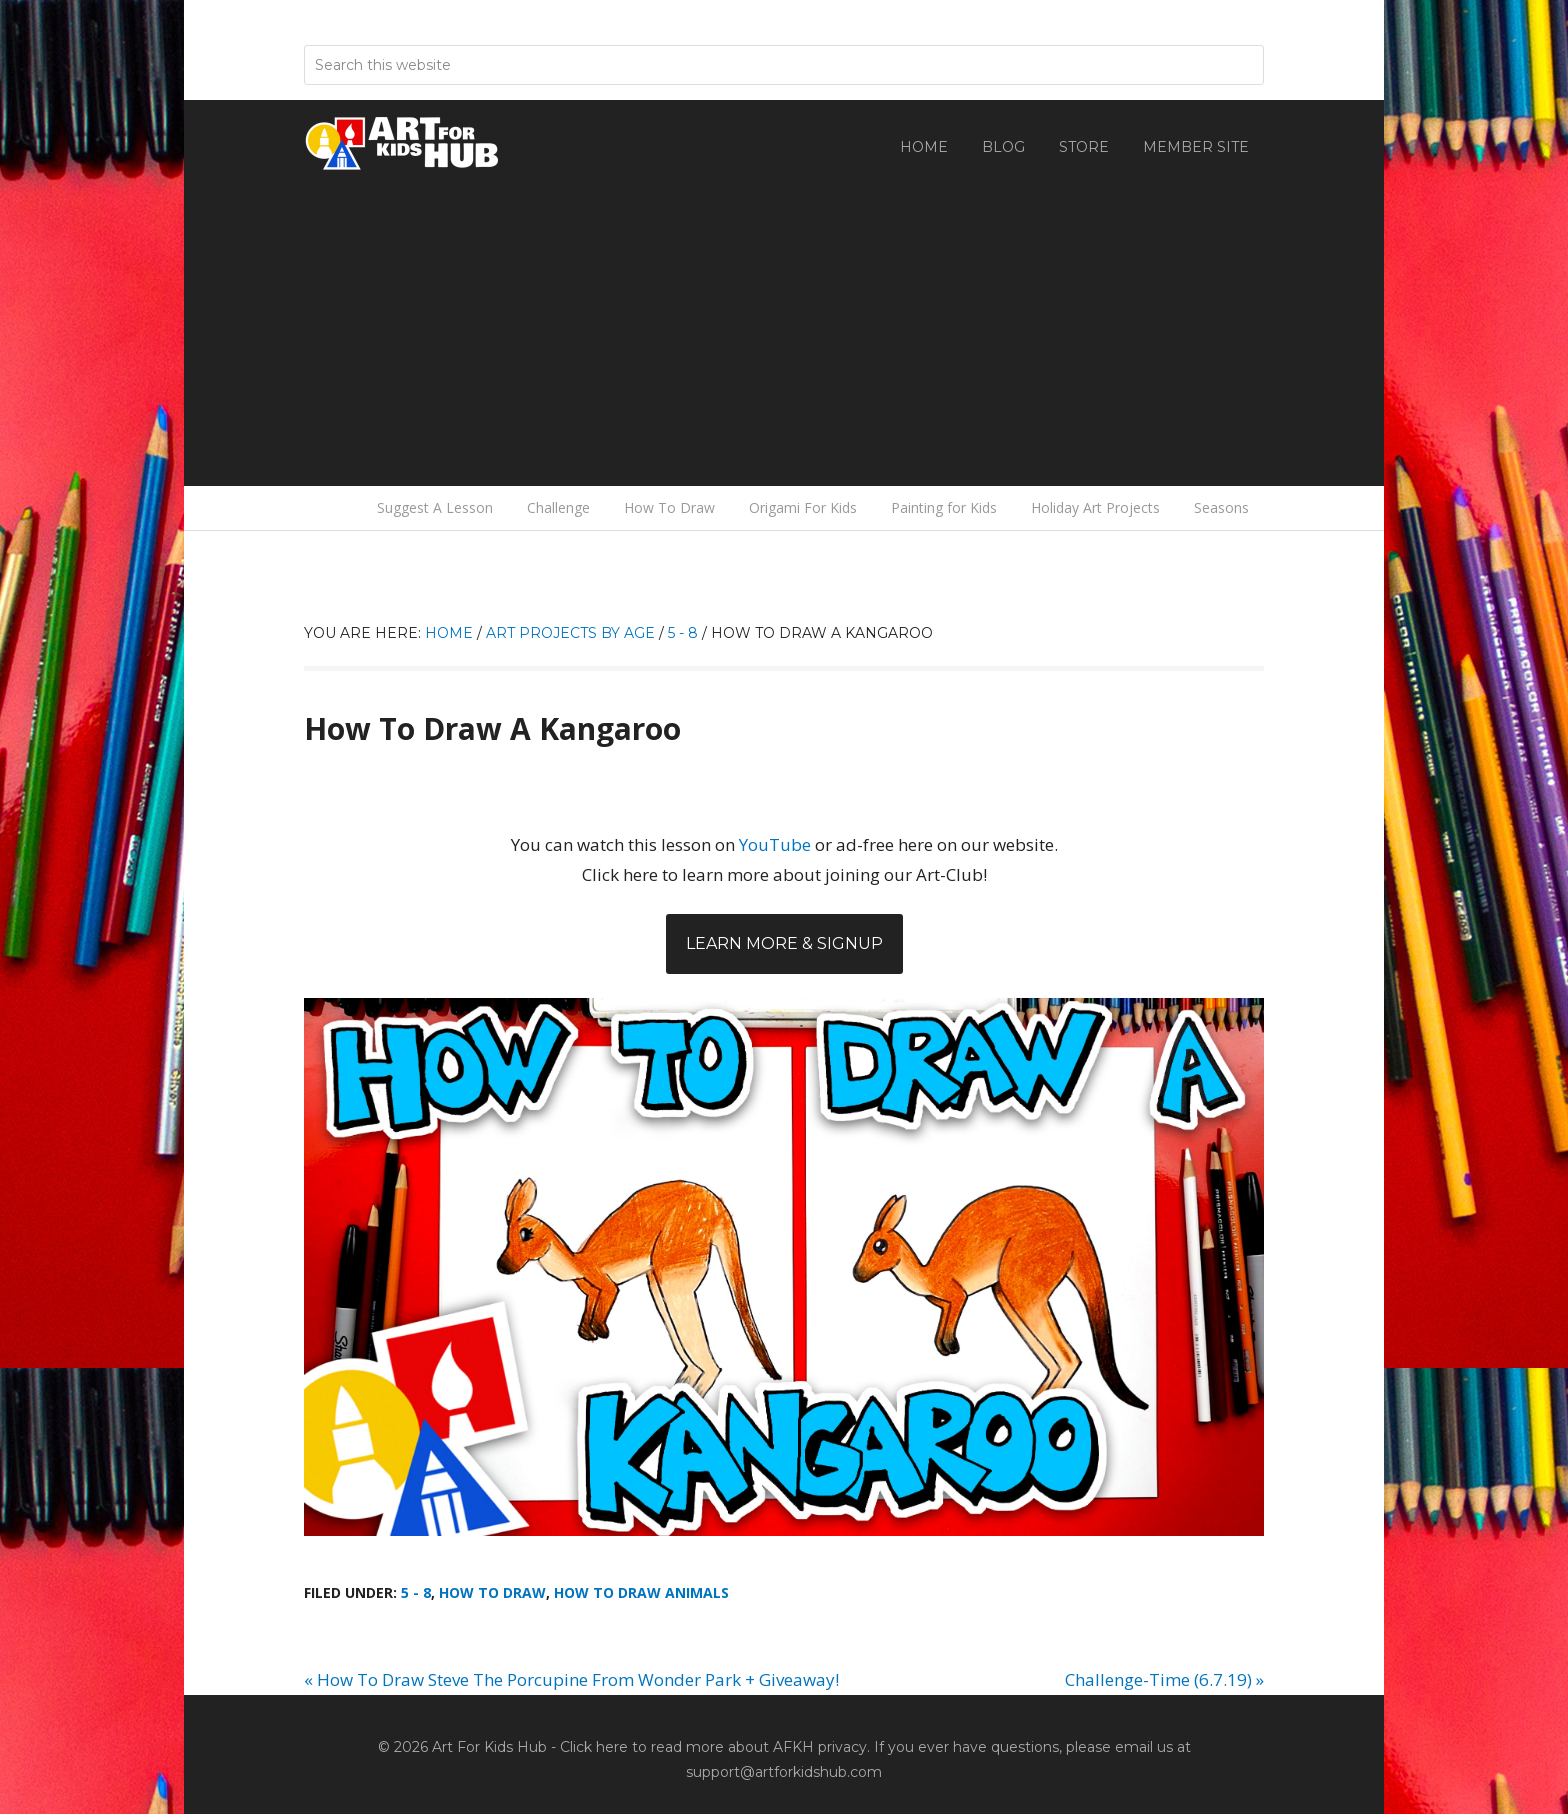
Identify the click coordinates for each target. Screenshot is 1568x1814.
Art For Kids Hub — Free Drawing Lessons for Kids (404, 143)
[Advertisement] (784, 321)
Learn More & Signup (784, 943)
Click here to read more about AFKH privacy (713, 1747)
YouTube (775, 844)
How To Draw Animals (641, 1592)
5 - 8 (416, 1592)
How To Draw (492, 1592)
